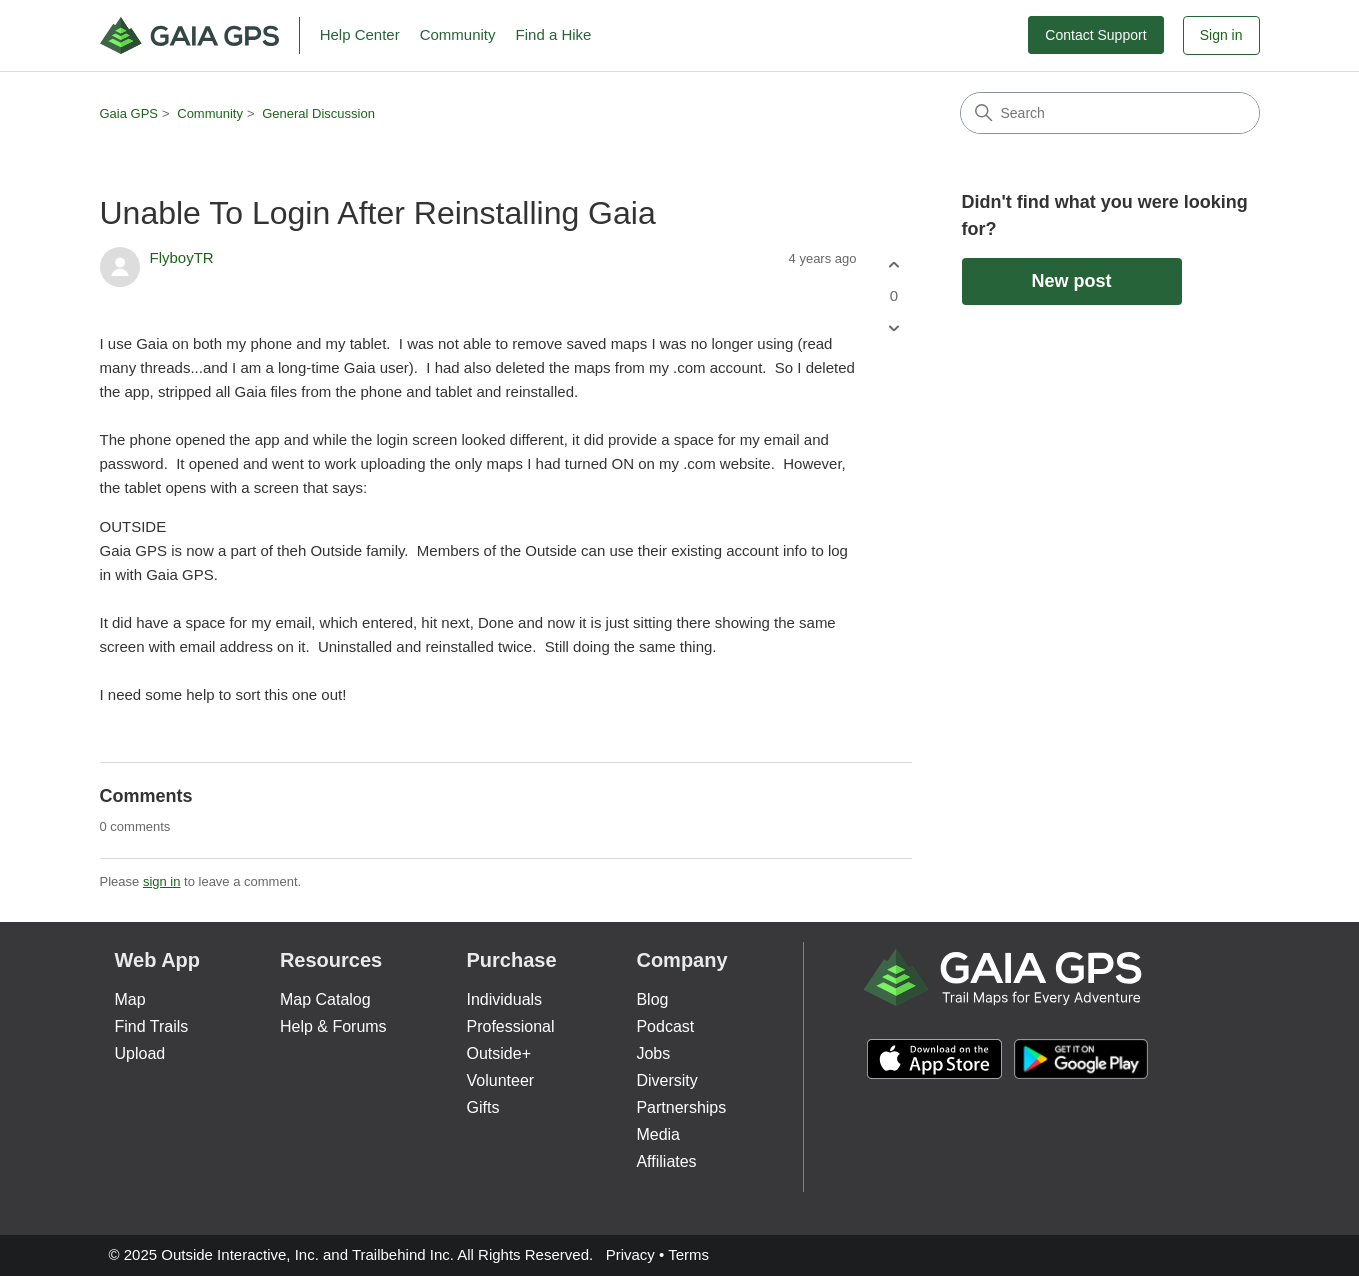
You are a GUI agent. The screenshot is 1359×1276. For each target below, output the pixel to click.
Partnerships (681, 1107)
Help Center (360, 34)
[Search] (1110, 113)
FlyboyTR (182, 257)
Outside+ (499, 1053)
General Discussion (318, 113)
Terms (688, 1254)
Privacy (630, 1254)
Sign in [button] (1221, 35)
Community (458, 34)
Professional (511, 1026)
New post (1071, 281)
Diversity (666, 1080)
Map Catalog (325, 999)
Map (130, 999)
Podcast (665, 1026)
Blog (652, 999)
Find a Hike (554, 34)
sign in (162, 881)
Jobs (653, 1053)
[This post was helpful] (894, 264)
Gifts (483, 1107)
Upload (140, 1053)
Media (658, 1134)
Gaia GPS (129, 113)
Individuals (505, 999)
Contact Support (1095, 35)
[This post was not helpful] (894, 328)
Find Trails (152, 1026)
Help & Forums (333, 1026)
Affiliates (666, 1161)
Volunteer (501, 1080)
